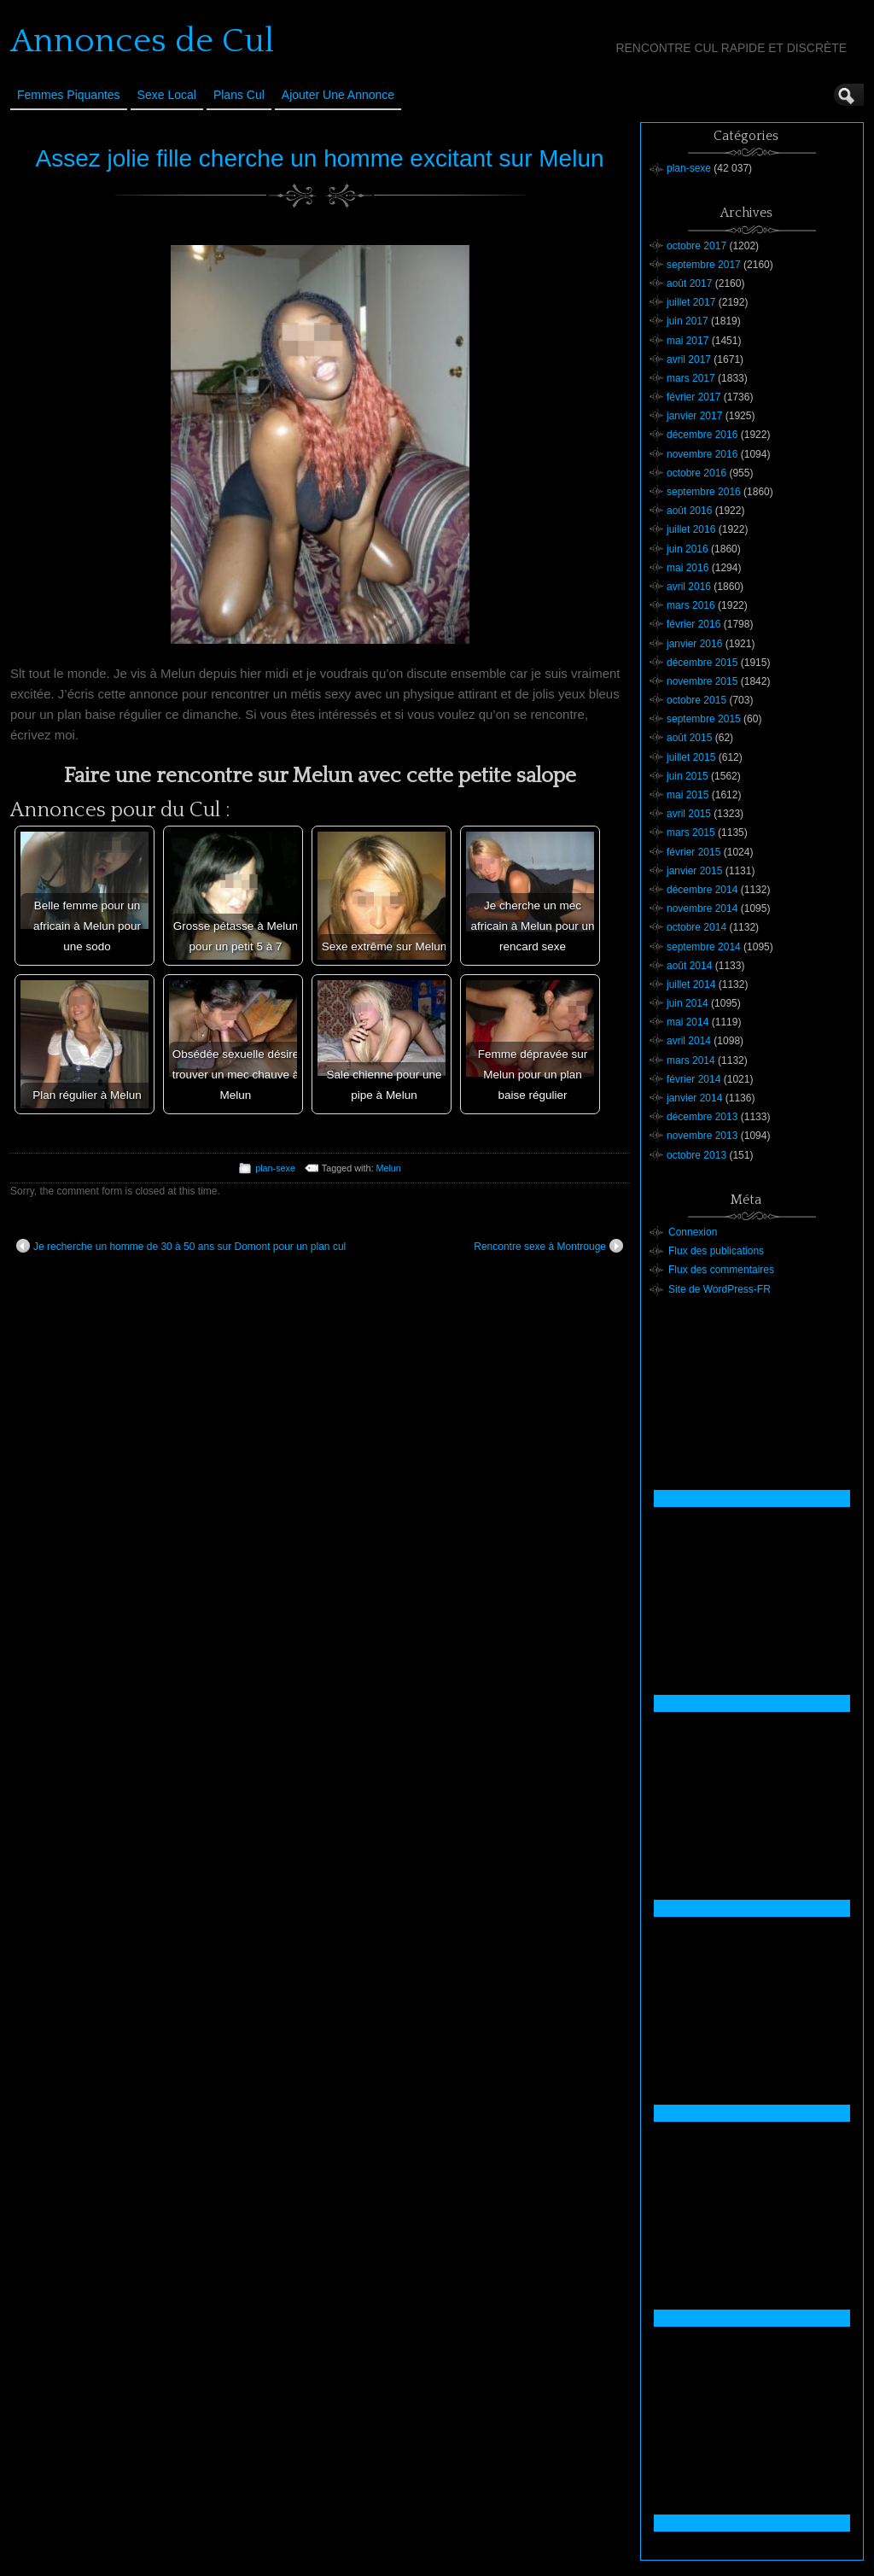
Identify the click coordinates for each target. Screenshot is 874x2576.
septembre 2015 (704, 719)
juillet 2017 (691, 302)
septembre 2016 (704, 492)
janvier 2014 (694, 1098)
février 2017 (693, 397)
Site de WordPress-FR (719, 1289)
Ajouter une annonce (338, 95)
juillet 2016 (691, 529)
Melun (388, 1168)
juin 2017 (687, 321)
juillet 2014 (691, 984)
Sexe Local (166, 95)
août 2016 (689, 511)
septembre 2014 (704, 947)
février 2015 (693, 852)
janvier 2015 (694, 871)
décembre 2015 (702, 663)
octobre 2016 (696, 473)
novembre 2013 (702, 1136)
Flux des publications (716, 1251)
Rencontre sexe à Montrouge (548, 1246)
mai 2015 (687, 795)
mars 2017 (691, 378)
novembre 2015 (702, 681)
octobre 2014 (696, 927)
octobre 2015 (696, 700)
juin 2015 (687, 776)
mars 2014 (691, 1060)
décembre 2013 (702, 1117)
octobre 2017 (696, 246)
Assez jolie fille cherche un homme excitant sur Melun (319, 158)
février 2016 (693, 624)
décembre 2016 (702, 435)
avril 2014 (689, 1041)
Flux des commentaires (721, 1270)
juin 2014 (687, 1003)
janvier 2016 (694, 644)
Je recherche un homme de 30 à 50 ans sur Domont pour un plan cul (181, 1246)
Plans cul (239, 95)
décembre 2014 (702, 890)
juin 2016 (687, 549)
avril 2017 (689, 359)
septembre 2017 (704, 265)
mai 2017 (687, 341)
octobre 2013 (696, 1155)
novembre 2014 (702, 908)
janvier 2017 (694, 416)
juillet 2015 (691, 757)
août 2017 (689, 283)
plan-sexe (275, 1168)
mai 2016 (687, 568)
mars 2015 (691, 832)
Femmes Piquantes (68, 95)
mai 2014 (687, 1022)
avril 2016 (689, 587)
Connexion (692, 1232)
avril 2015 (689, 814)
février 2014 (693, 1079)
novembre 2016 (702, 454)
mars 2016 (691, 605)
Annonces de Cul (142, 41)
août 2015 (689, 738)
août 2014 (689, 966)
